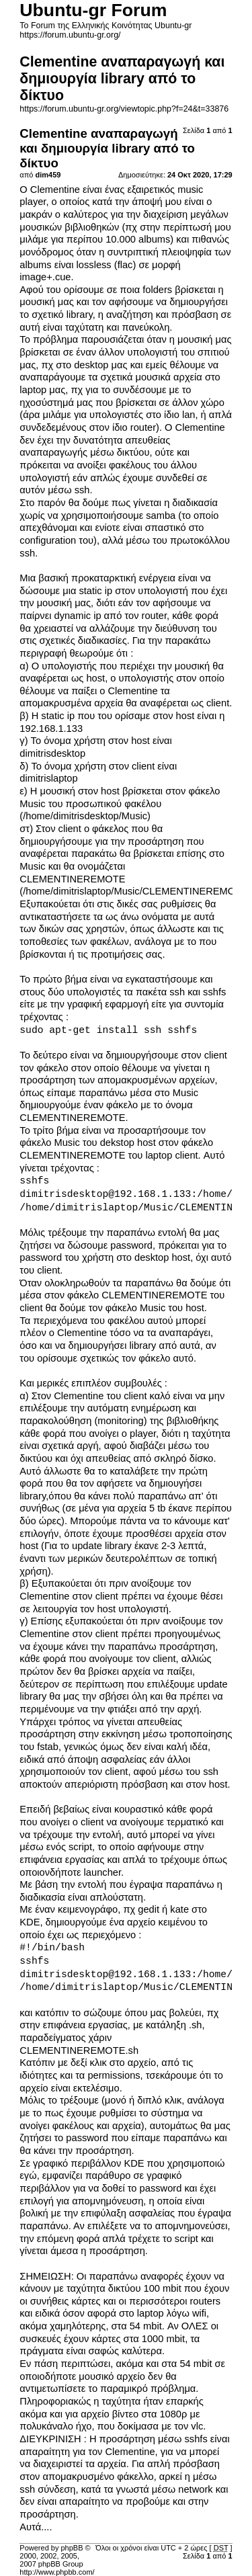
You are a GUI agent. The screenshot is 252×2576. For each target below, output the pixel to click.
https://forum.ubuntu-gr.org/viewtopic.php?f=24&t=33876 (123, 109)
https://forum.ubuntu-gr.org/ (69, 35)
